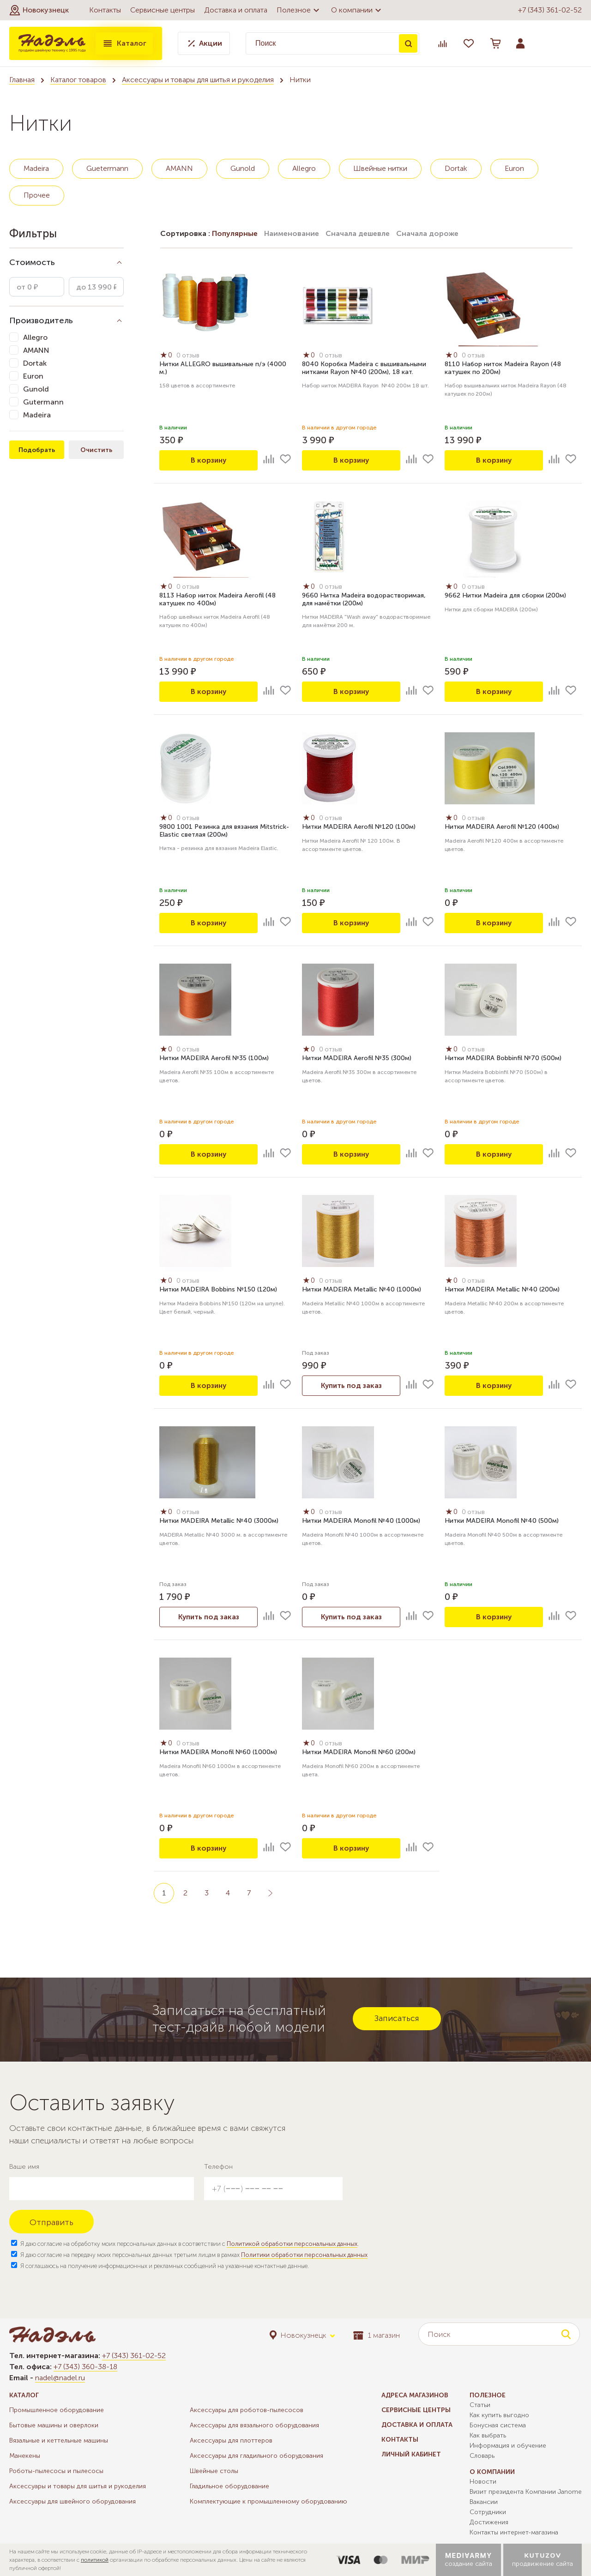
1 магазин (376, 2335)
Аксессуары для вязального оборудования (254, 2425)
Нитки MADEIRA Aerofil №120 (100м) (359, 827)
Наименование (291, 233)
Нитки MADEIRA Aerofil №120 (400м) (502, 827)
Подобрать (36, 450)
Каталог (124, 43)
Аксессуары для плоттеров (231, 2440)
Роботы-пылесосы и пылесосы (56, 2471)
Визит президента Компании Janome (526, 2492)
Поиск (408, 43)
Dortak (456, 168)
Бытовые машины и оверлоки (53, 2425)
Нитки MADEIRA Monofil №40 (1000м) (361, 1521)
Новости (483, 2482)
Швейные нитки (380, 168)
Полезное (299, 10)
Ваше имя (24, 2167)
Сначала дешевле (358, 233)
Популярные (235, 233)
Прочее (37, 195)
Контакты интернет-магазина (514, 2532)
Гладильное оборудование (229, 2486)
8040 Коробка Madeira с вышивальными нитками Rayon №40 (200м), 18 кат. (364, 368)
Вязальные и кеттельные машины (58, 2440)
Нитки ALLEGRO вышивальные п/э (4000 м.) (222, 368)
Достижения (489, 2522)
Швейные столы (214, 2471)
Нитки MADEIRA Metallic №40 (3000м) (218, 1521)
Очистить (96, 450)
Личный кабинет (411, 2454)
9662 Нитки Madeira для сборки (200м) (505, 596)
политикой (95, 2560)
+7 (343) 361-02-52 (550, 10)
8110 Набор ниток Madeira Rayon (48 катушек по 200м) (503, 368)
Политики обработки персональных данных (304, 2254)
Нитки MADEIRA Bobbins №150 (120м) (218, 1290)
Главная (22, 79)
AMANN (179, 168)
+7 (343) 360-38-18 (85, 2366)
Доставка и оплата (235, 10)
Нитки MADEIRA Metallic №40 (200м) (502, 1290)
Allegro (304, 168)
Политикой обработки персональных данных (292, 2243)
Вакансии (484, 2502)
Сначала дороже (427, 233)
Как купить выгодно (499, 2415)
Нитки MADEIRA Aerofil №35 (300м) (356, 1058)
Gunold (242, 168)
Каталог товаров (78, 79)
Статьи (480, 2405)
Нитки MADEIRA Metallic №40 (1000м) (361, 1290)
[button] (39, 10)
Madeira (36, 168)
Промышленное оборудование (56, 2410)
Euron (514, 168)
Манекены (24, 2456)
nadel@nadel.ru (60, 2377)
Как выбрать (488, 2435)
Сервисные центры (162, 10)
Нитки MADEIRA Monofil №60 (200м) (359, 1752)
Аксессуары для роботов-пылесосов (246, 2410)
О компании (357, 10)
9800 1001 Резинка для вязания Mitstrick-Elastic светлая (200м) (224, 831)
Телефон (218, 2167)
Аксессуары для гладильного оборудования (256, 2456)
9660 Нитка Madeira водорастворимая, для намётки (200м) (364, 600)
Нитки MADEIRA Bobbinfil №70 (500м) (503, 1058)
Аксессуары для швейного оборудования (72, 2501)
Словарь (482, 2456)
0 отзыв (189, 356)
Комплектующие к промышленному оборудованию (268, 2501)
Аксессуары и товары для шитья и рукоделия (198, 79)
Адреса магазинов (414, 2395)
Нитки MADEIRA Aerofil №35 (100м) (214, 1058)
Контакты (105, 10)
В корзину (208, 460)
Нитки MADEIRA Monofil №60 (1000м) (218, 1752)
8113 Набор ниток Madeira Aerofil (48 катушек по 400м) (217, 600)
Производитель (41, 320)
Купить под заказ (351, 1385)
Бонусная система (498, 2425)
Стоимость (32, 262)
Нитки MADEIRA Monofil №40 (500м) (502, 1521)
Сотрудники (488, 2512)
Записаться (396, 2018)
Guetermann (107, 168)
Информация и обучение (508, 2445)
